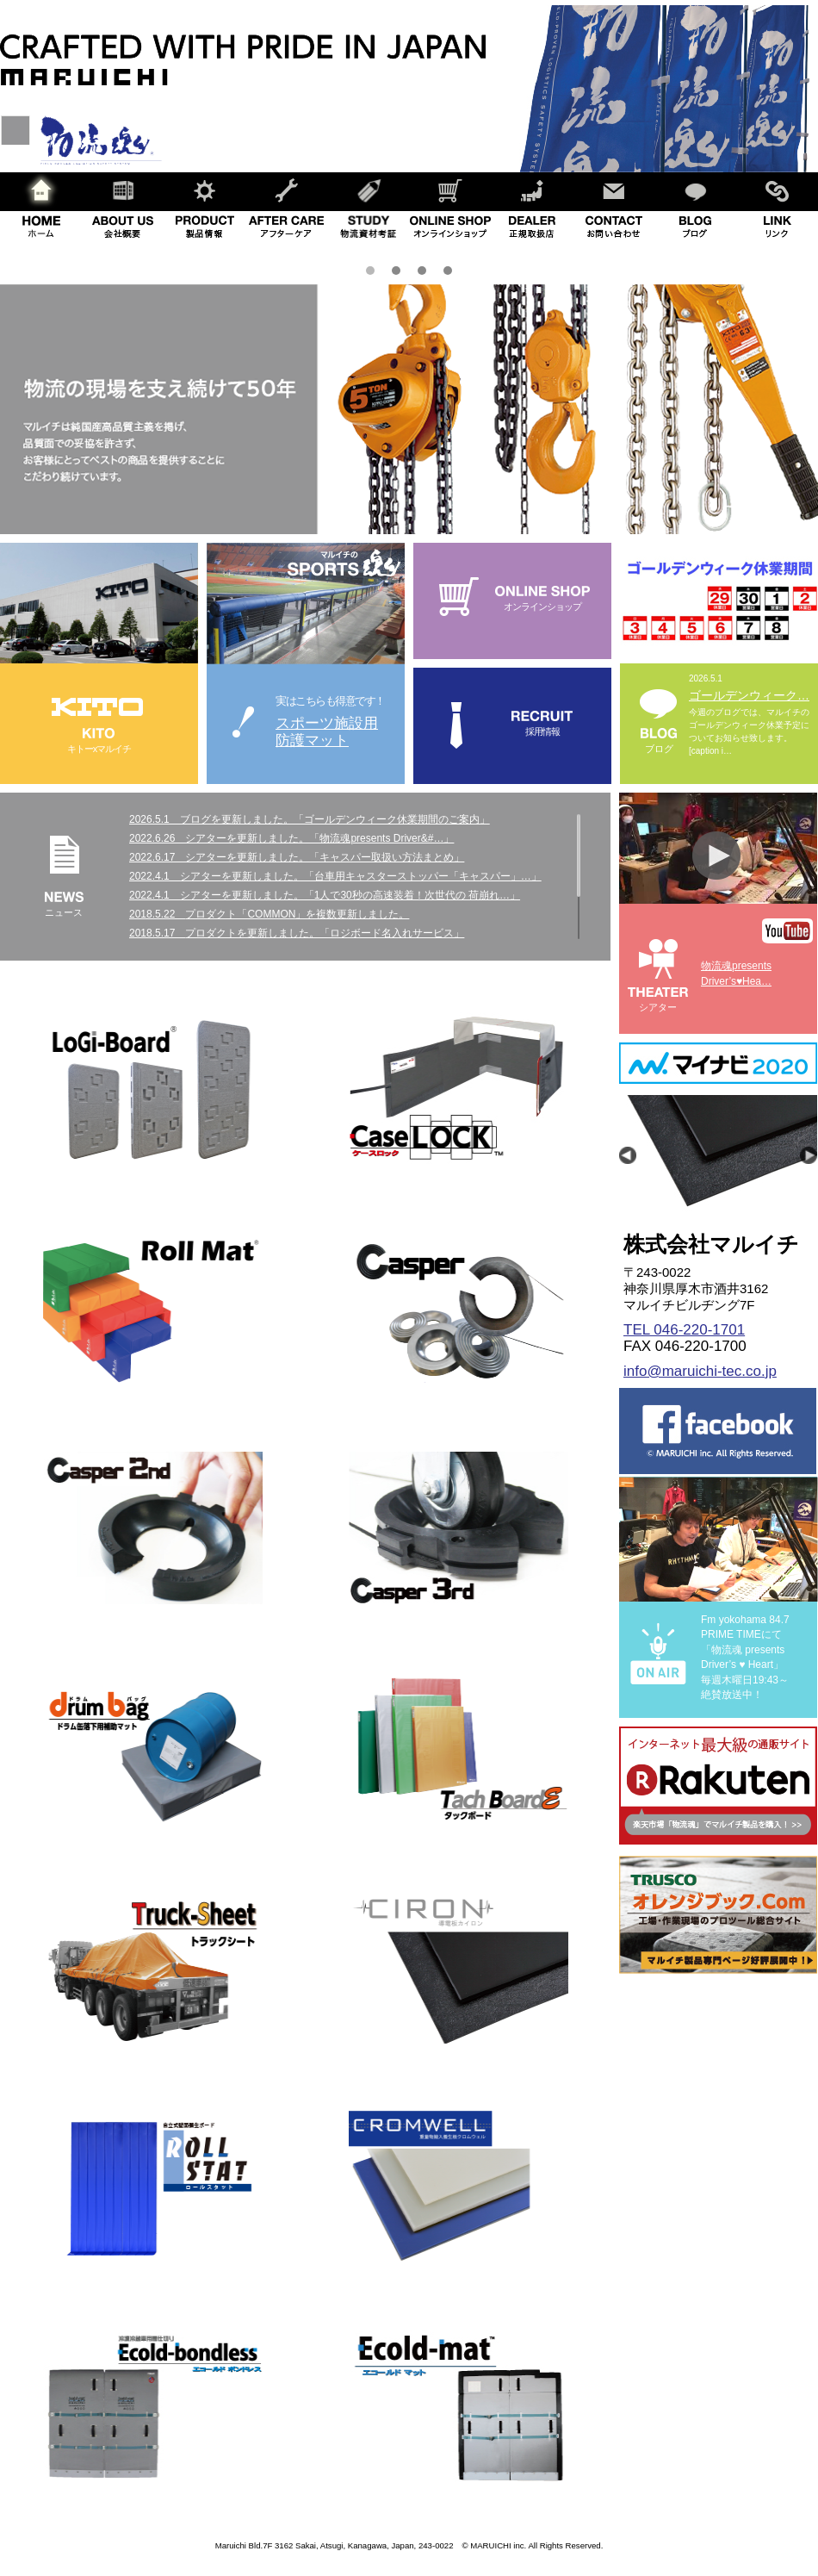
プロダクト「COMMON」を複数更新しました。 (297, 914)
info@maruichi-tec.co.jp (700, 1371)
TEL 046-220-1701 (684, 1330)
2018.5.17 (157, 933)
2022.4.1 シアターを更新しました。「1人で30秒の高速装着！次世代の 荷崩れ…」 (324, 895)
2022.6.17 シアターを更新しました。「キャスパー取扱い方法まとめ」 (296, 857)
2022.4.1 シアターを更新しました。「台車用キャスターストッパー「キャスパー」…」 (335, 876)
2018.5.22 (157, 914)
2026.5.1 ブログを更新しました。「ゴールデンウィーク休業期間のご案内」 (309, 819)
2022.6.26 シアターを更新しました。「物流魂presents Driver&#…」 (291, 838)
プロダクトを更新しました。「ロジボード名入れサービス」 (324, 933)
